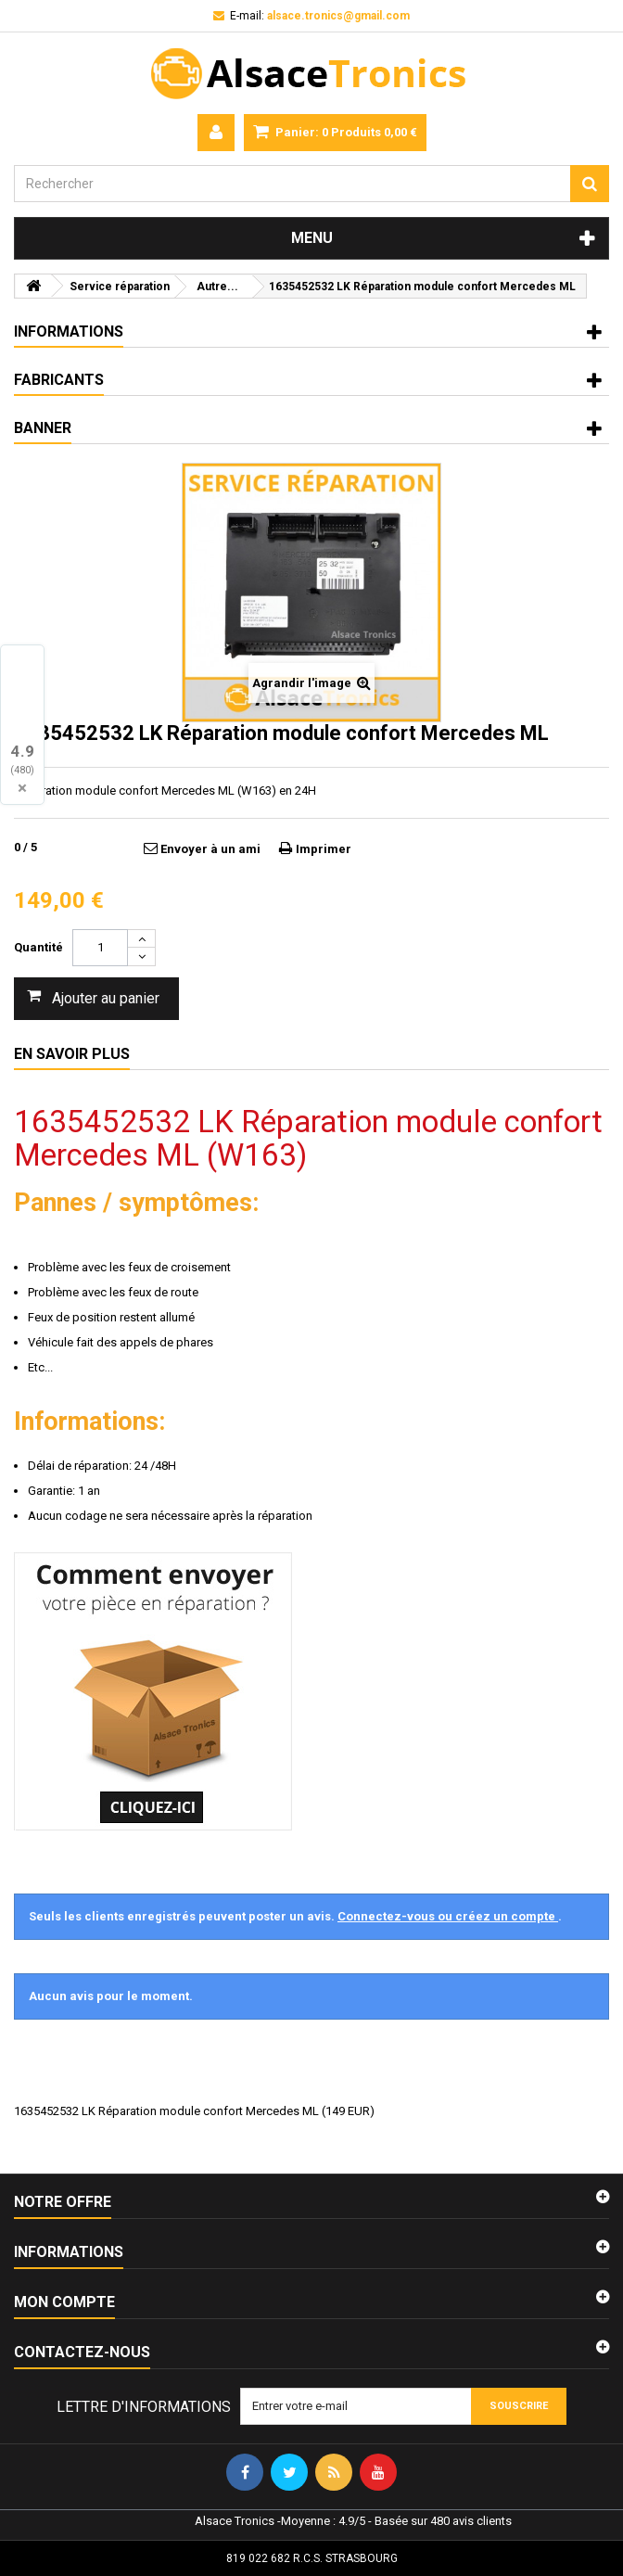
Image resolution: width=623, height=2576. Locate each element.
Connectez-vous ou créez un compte (447, 1916)
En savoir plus (72, 1054)
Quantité (38, 947)
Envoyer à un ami (210, 849)
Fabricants (59, 380)
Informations (68, 331)
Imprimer (323, 849)
